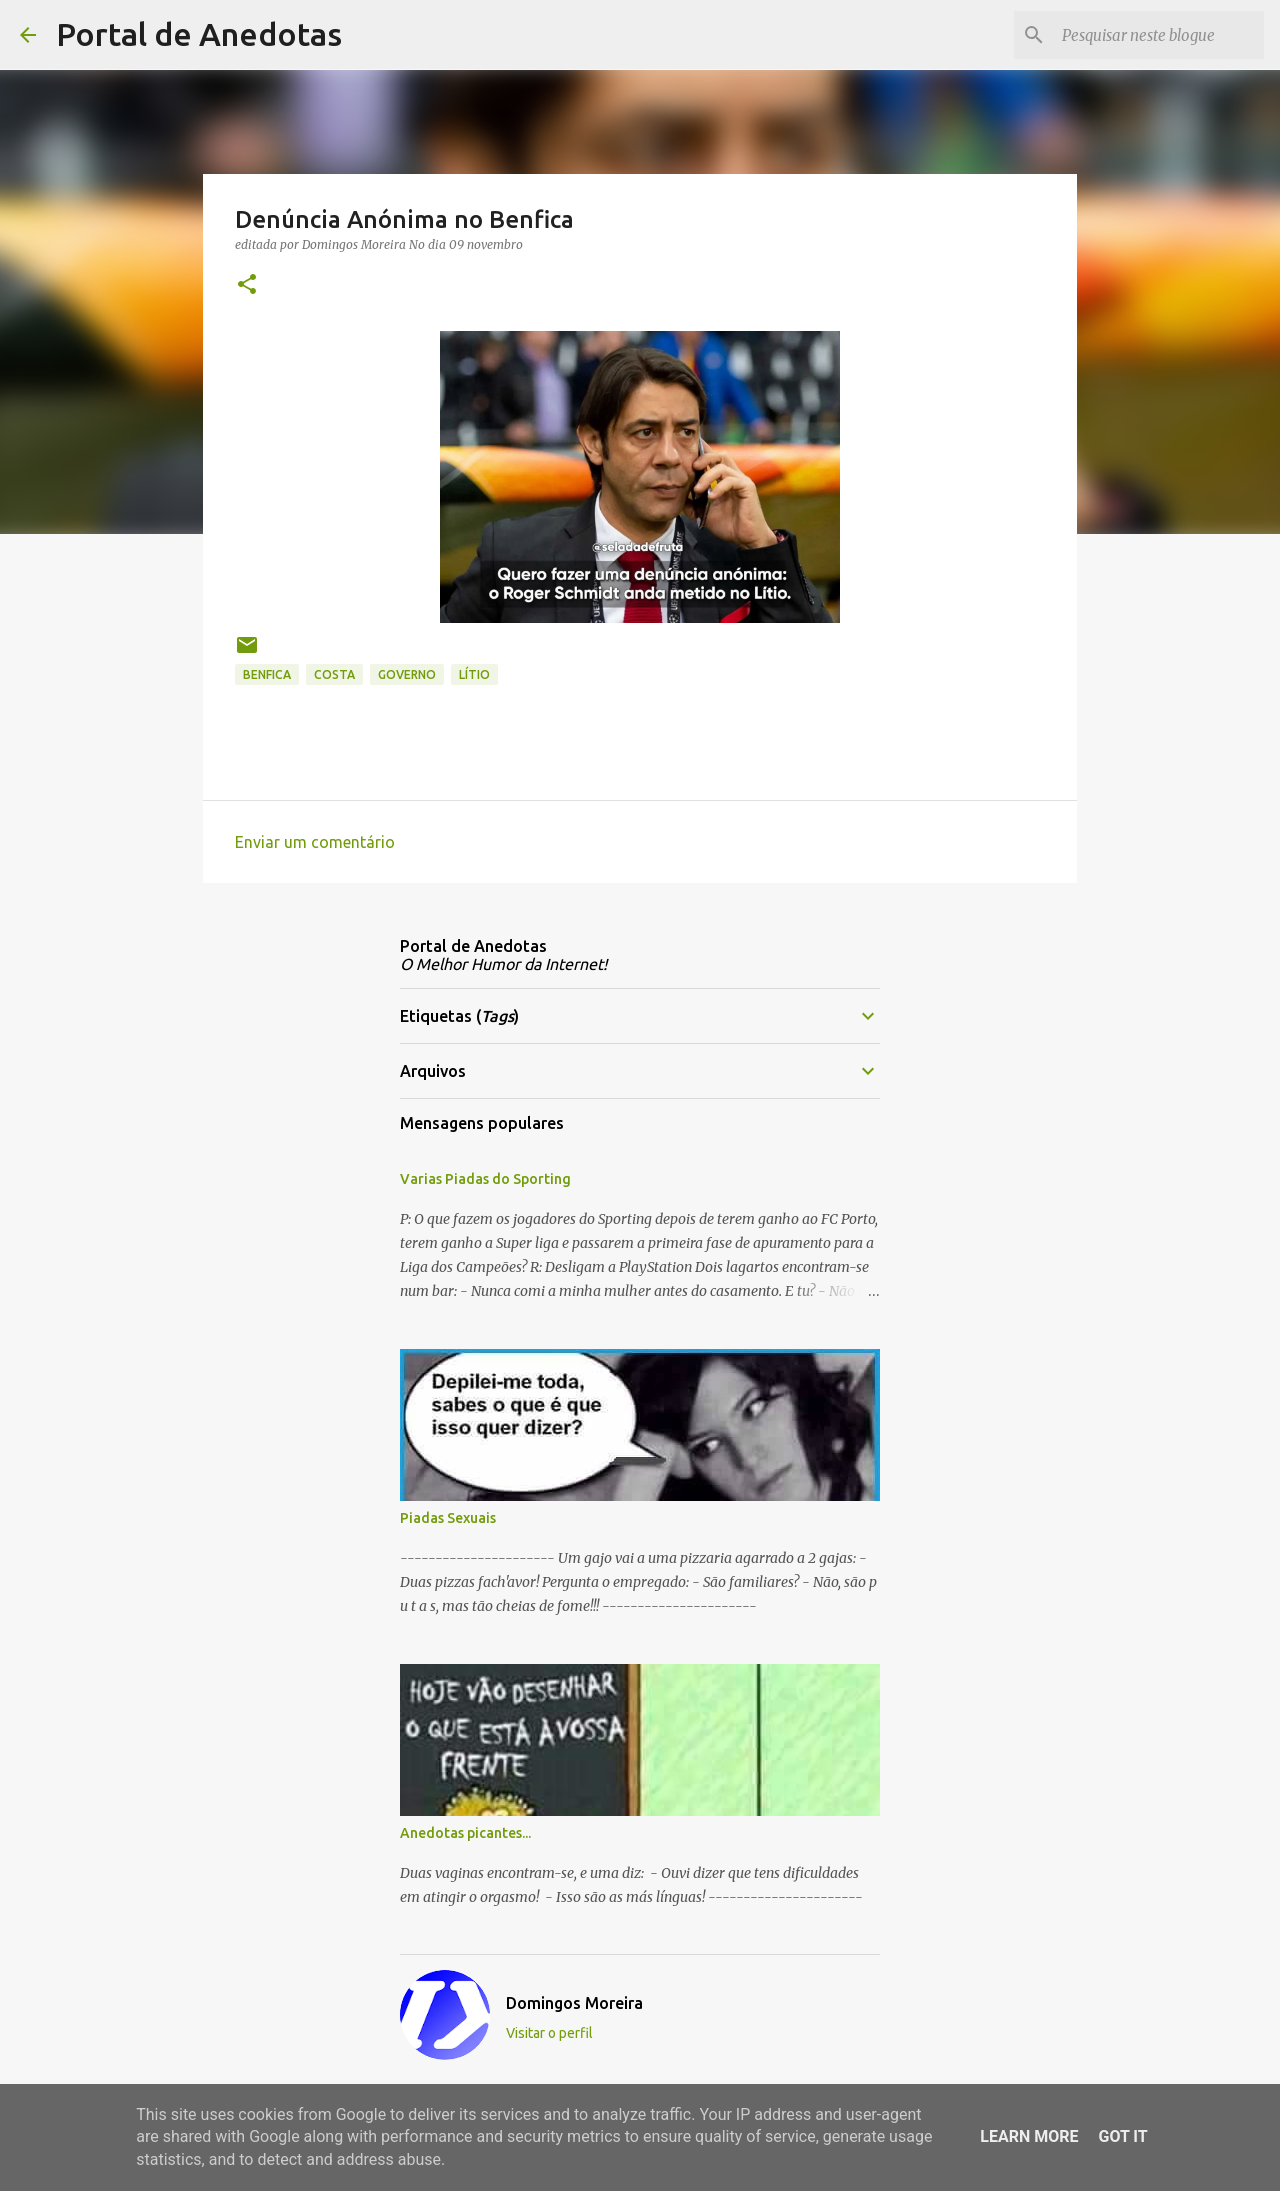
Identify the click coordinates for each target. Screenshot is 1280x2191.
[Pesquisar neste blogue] (1159, 35)
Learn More (1029, 2136)
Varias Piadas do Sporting (485, 1179)
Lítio (474, 674)
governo (407, 674)
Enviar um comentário (315, 842)
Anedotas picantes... (465, 1833)
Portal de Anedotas (199, 34)
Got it (1122, 2136)
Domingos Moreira (574, 2003)
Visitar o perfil (549, 2033)
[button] (247, 285)
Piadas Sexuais (448, 1518)
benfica (267, 674)
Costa (334, 674)
